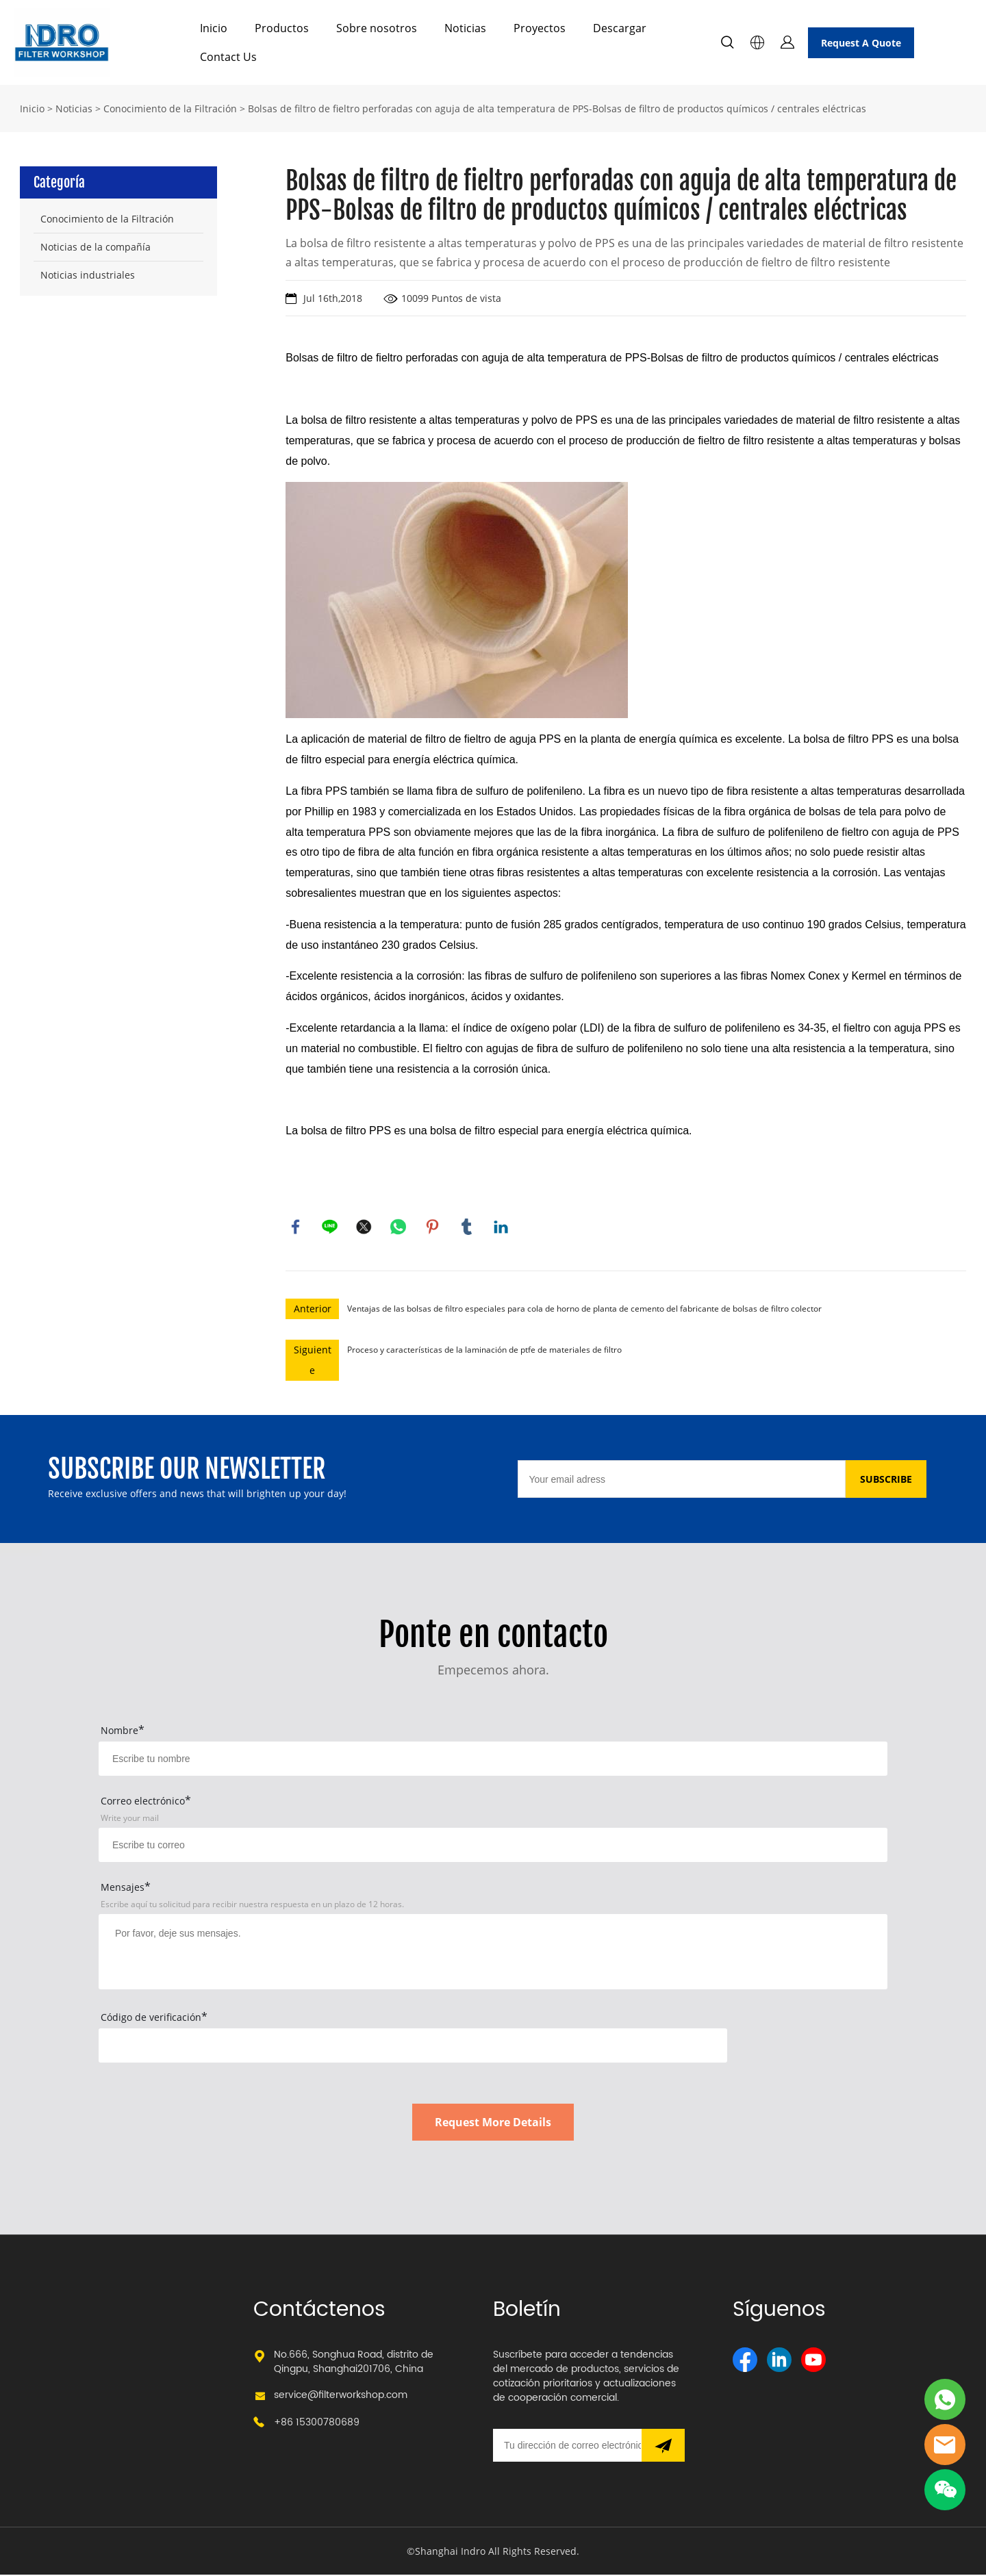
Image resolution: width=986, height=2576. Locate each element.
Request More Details (493, 2123)
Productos (282, 28)
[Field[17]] (493, 1846)
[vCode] (413, 2047)
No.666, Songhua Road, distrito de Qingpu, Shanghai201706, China (353, 2363)
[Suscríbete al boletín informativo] (663, 2446)
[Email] (681, 1480)
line (330, 1227)
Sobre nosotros (376, 28)
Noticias (465, 28)
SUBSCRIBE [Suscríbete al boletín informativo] (886, 1480)
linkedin (501, 1227)
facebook (296, 1227)
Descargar (619, 28)
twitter (364, 1227)
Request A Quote (861, 42)
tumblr (467, 1227)
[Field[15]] (493, 1760)
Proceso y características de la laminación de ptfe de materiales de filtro (484, 1351)
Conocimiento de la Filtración (170, 108)
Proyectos (540, 28)
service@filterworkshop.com (340, 2396)
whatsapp (398, 1227)
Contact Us (228, 56)
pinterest (432, 1227)
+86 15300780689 (316, 2423)
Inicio (213, 28)
